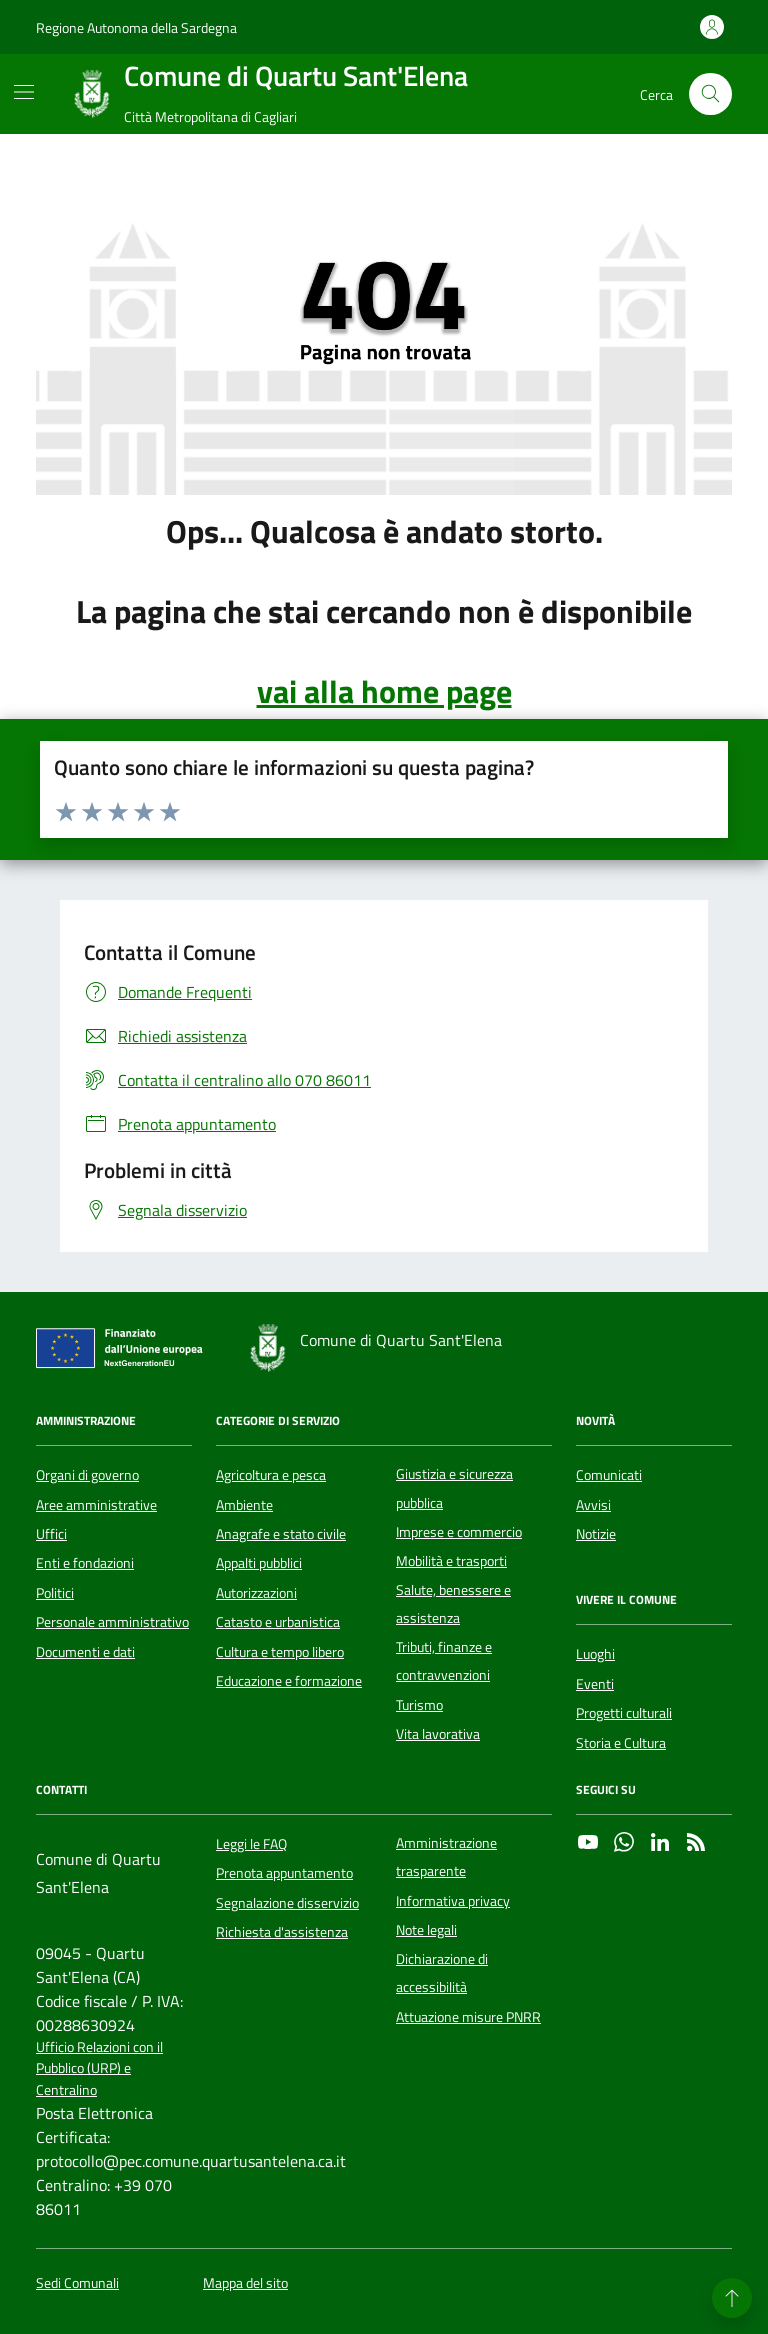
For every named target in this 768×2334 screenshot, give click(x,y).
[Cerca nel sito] (710, 94)
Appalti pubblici (259, 1563)
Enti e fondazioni (85, 1563)
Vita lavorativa (438, 1734)
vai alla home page (384, 691)
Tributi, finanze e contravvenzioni (444, 1661)
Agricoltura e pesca (271, 1475)
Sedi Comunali (77, 2283)
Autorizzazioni (256, 1593)
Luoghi (595, 1654)
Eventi (595, 1684)
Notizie (596, 1534)
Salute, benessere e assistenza (453, 1604)
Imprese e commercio (459, 1532)
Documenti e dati (85, 1652)
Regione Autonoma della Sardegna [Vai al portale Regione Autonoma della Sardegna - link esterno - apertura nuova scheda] (136, 27)
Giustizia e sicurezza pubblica (454, 1488)
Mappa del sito (245, 2283)
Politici (55, 1593)
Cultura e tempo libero (280, 1652)
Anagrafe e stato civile (281, 1534)
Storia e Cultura (621, 1743)
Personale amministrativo (112, 1622)
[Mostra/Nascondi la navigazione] (24, 92)
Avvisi (593, 1505)
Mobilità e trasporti (451, 1561)
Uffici (51, 1534)
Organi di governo (87, 1475)
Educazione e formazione (289, 1681)
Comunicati (609, 1475)
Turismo (419, 1705)
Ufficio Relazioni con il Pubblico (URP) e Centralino (99, 2069)
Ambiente (244, 1505)
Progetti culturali (624, 1713)
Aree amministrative (96, 1505)
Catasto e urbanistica (278, 1622)
